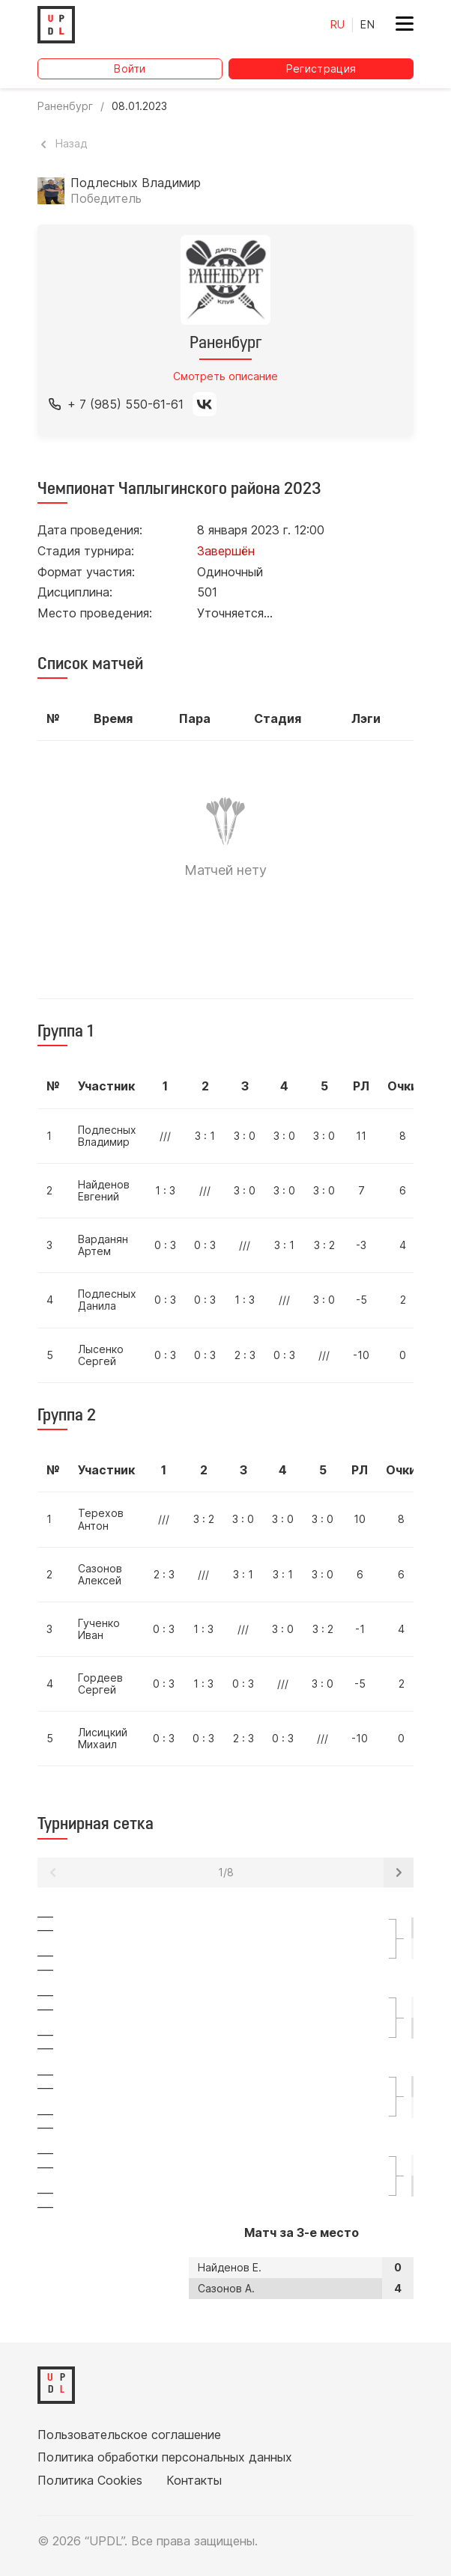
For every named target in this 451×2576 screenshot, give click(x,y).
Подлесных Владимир (107, 1135)
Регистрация (321, 68)
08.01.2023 (139, 106)
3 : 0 (244, 1135)
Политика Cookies (89, 2480)
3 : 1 (205, 1135)
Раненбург (65, 106)
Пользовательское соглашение (129, 2434)
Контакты (194, 2480)
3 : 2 (324, 1245)
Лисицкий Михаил (102, 1738)
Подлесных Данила (107, 1299)
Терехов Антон (101, 1519)
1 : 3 (165, 1190)
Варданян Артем (103, 1245)
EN (367, 24)
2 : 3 (244, 1355)
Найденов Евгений (104, 1190)
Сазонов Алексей (100, 1574)
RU (337, 24)
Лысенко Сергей (101, 1355)
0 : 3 (165, 1245)
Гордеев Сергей (100, 1683)
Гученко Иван (99, 1629)
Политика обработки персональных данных (164, 2457)
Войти (130, 68)
